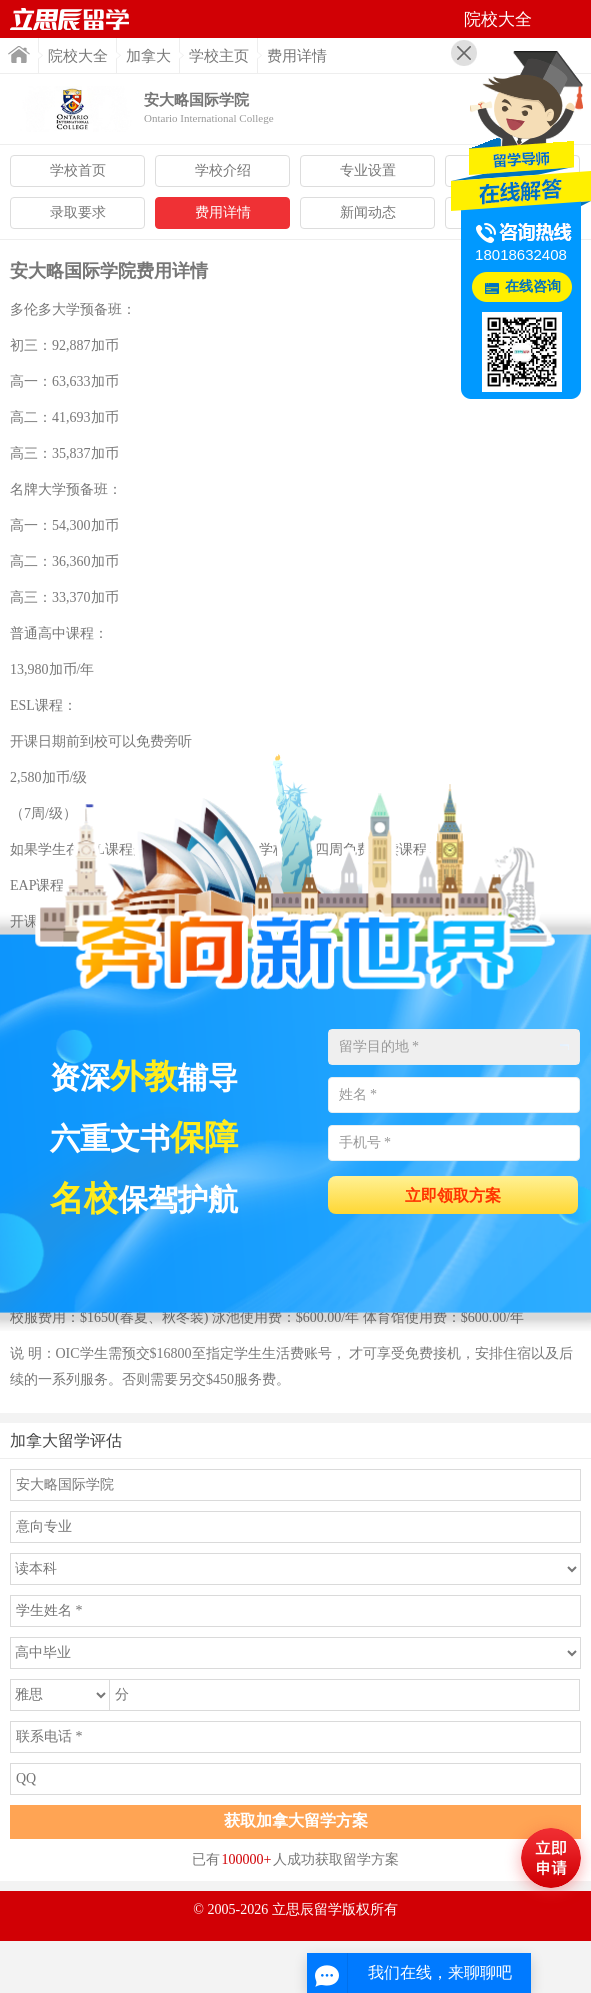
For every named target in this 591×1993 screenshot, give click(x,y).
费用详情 (223, 212)
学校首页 (78, 170)
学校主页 (219, 56)
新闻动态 (368, 212)
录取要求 (78, 212)
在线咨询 (533, 286)
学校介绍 (223, 170)
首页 (19, 54)
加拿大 (148, 56)
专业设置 (368, 170)
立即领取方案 (453, 1195)
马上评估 (551, 1858)
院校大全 (78, 56)
